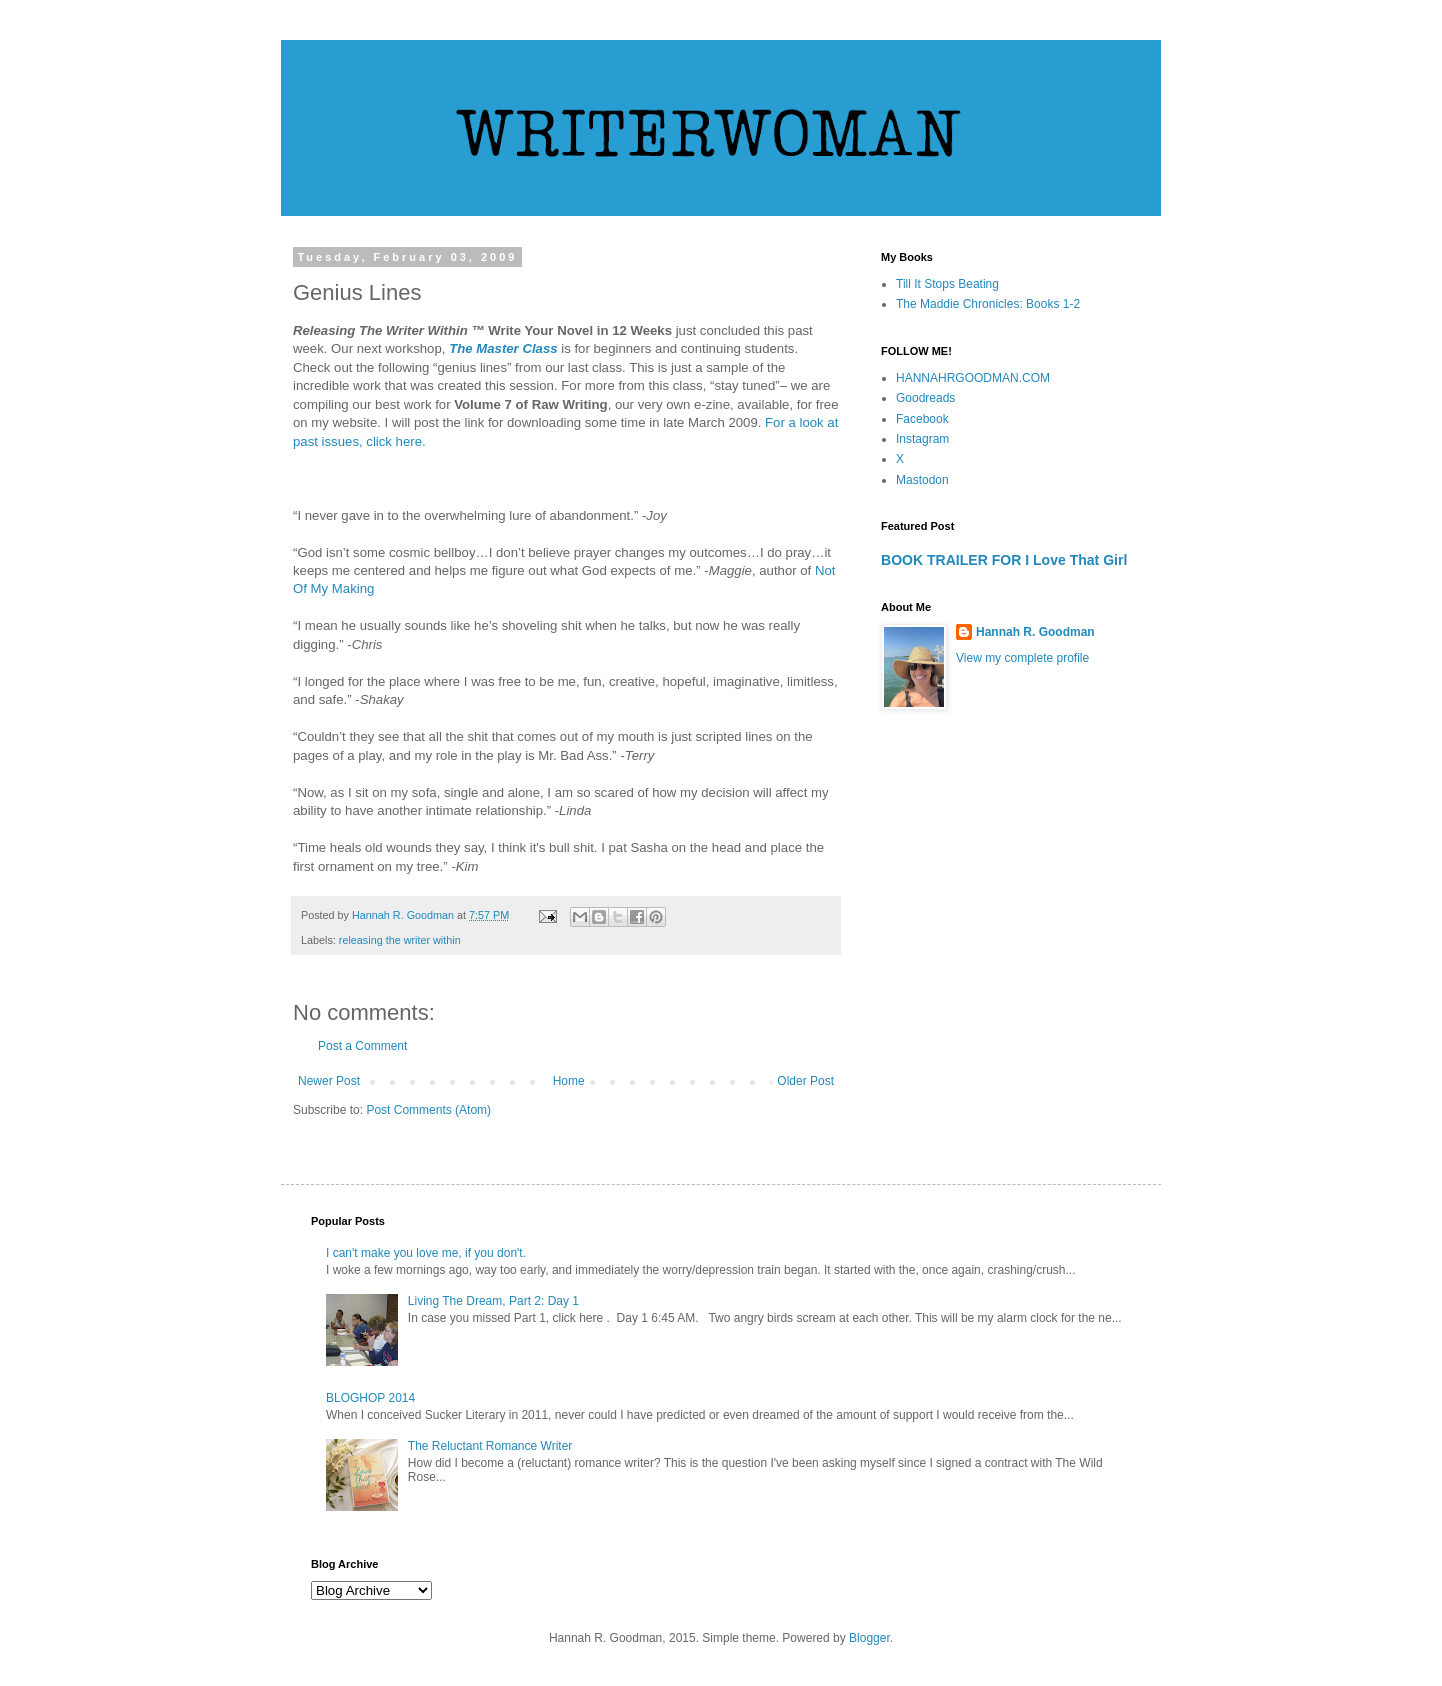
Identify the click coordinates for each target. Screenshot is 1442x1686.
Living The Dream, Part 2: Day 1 (493, 1301)
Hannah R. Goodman (1035, 632)
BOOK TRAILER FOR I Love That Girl (1004, 560)
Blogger (869, 1638)
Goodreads (925, 398)
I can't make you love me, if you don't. (426, 1253)
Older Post (805, 1081)
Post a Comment (362, 1046)
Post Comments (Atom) (428, 1110)
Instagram (922, 439)
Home (569, 1081)
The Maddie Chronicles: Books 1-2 (988, 304)
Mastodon (922, 480)
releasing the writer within (400, 940)
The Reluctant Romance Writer (490, 1446)
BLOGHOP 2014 (370, 1398)
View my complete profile (1022, 658)
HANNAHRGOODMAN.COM (973, 378)
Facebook (922, 419)
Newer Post (329, 1081)
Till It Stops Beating (947, 284)
